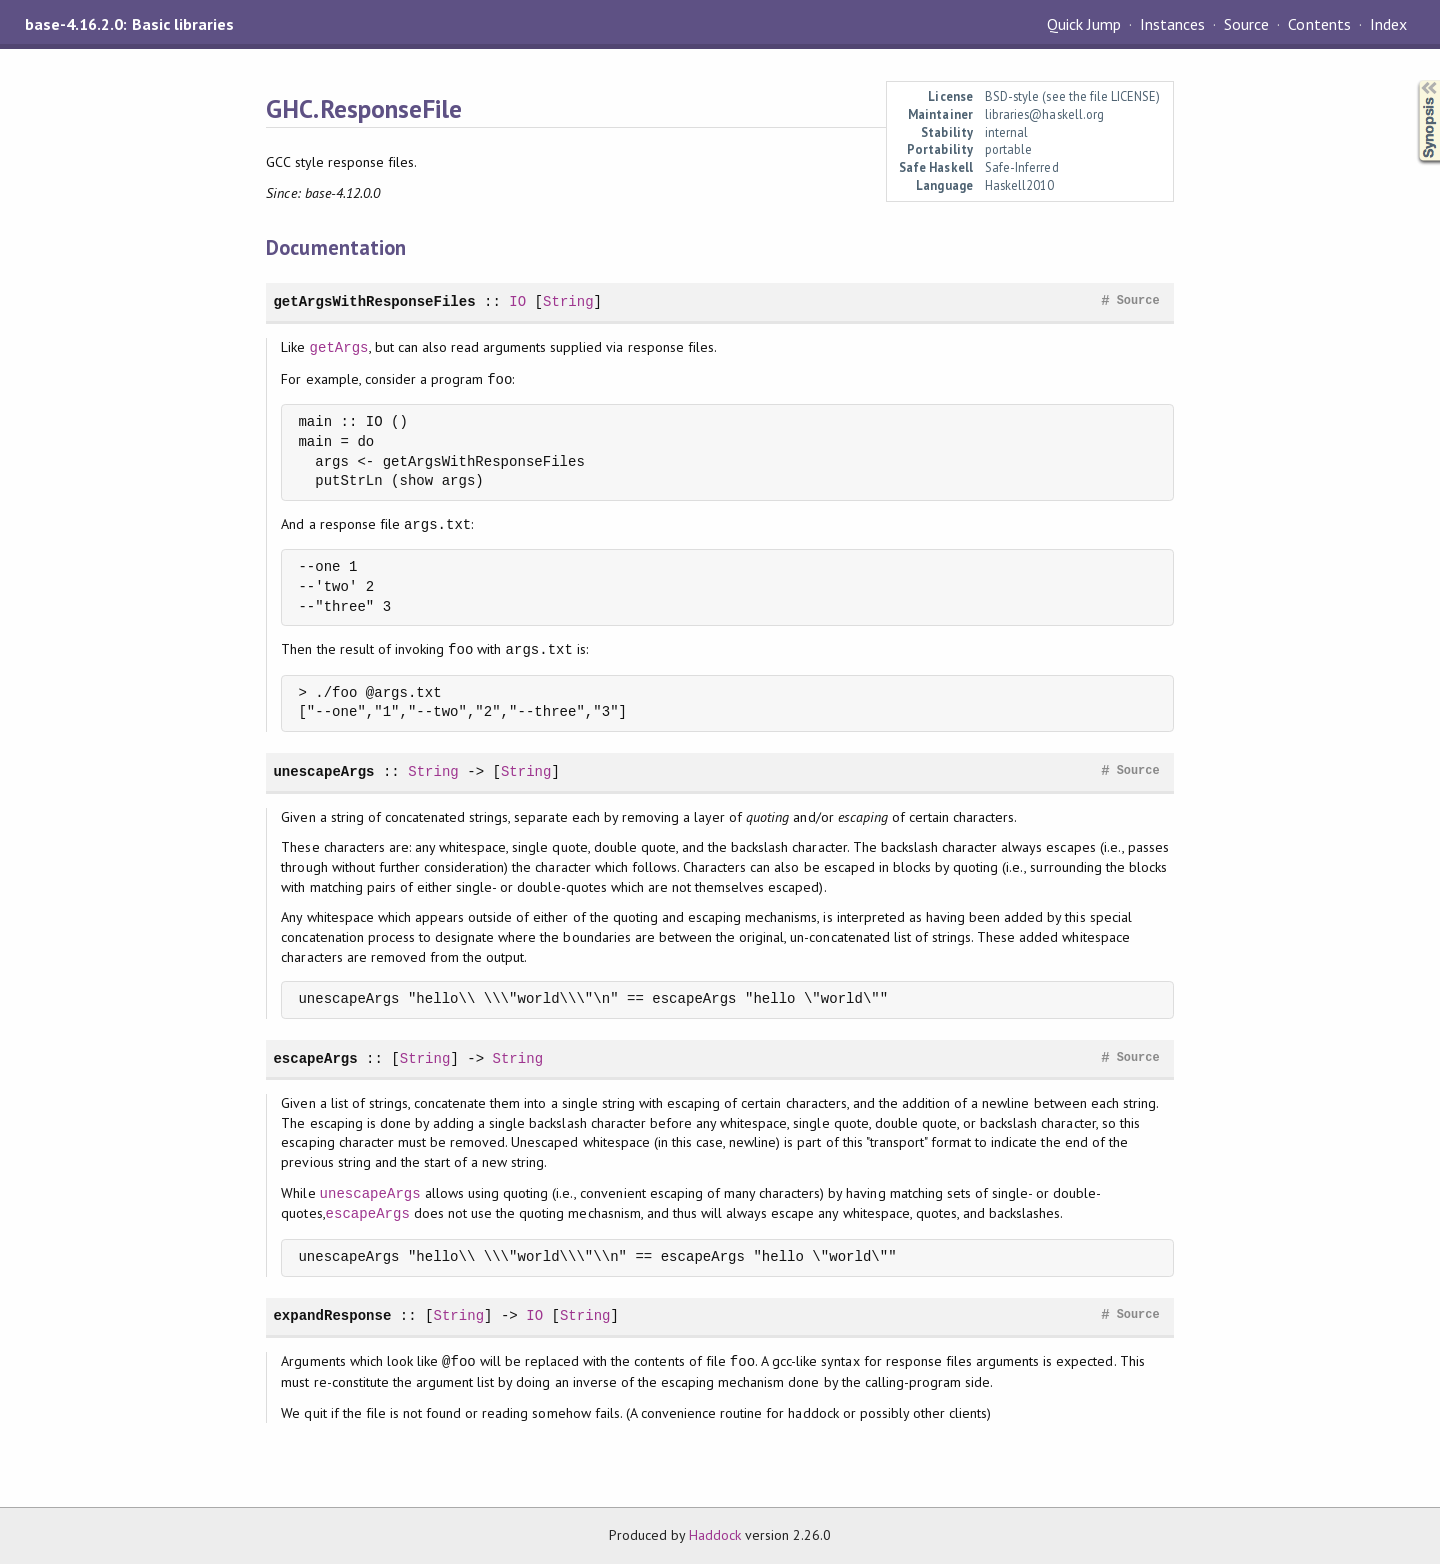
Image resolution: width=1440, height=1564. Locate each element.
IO (517, 301)
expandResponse (332, 1315)
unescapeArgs (323, 771)
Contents (1319, 24)
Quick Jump (1084, 24)
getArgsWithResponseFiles (374, 301)
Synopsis (1413, 80)
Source (1246, 24)
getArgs (339, 347)
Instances (1172, 24)
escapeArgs (315, 1058)
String (568, 301)
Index (1388, 24)
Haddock (715, 1535)
